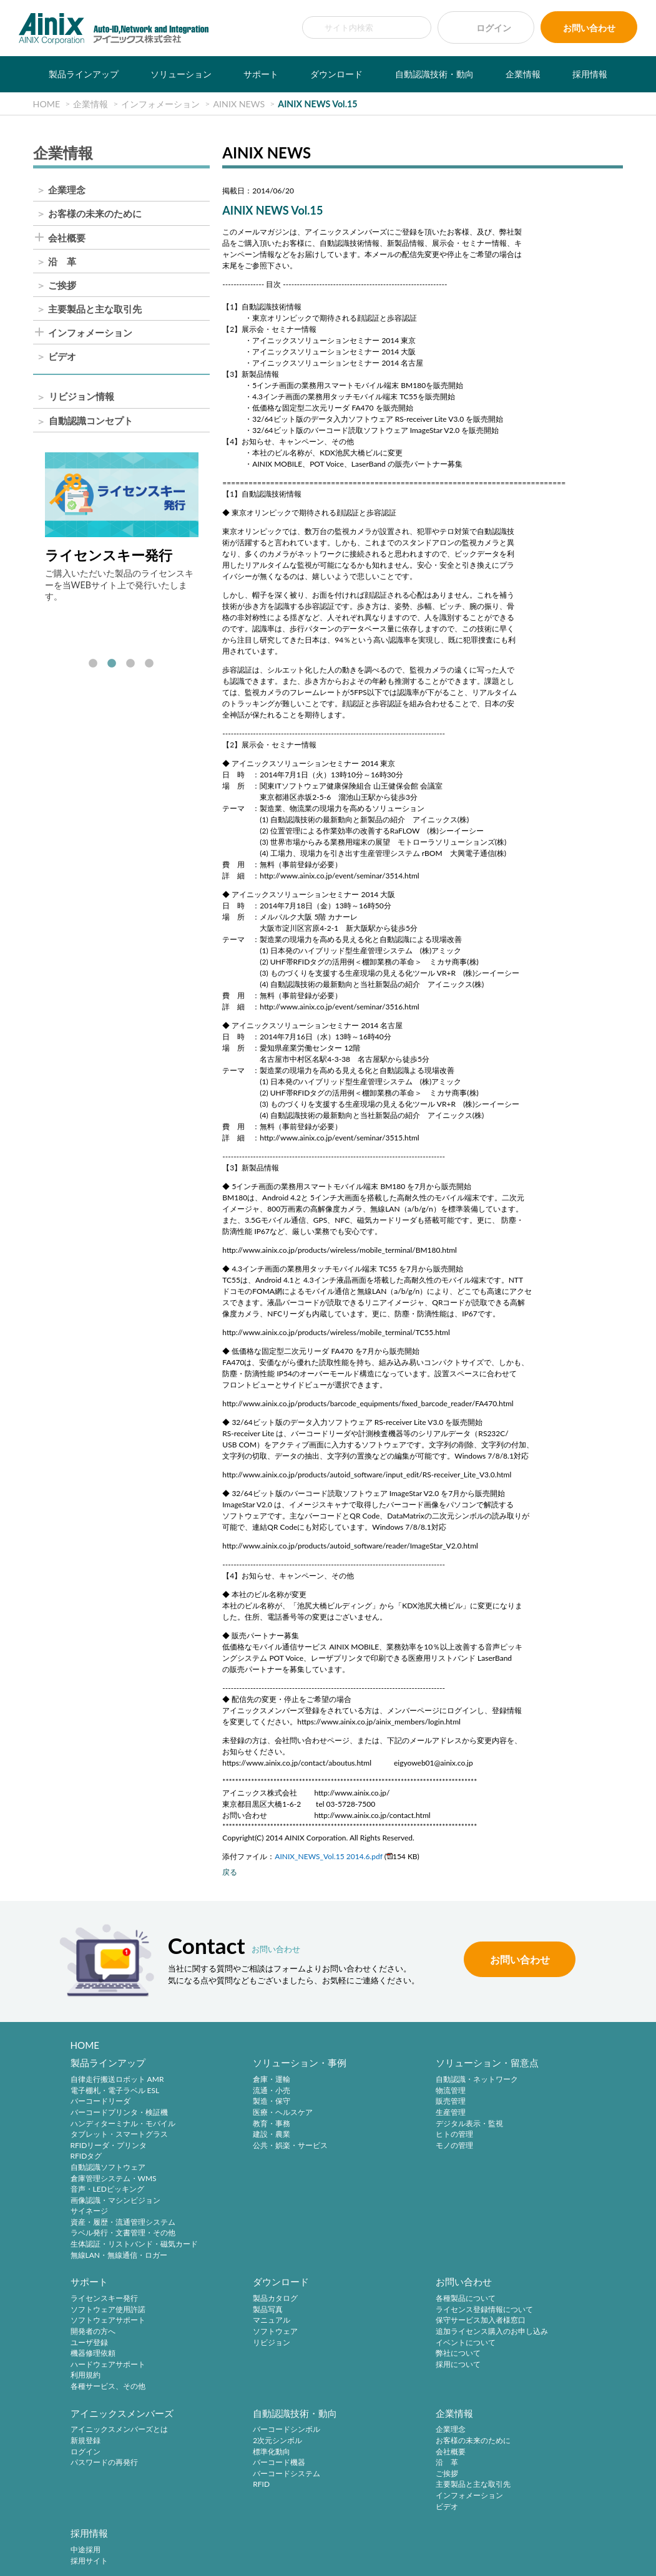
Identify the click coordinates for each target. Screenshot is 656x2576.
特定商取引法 (304, 2539)
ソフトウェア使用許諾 (519, 2091)
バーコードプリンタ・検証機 (119, 2113)
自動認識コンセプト (91, 420)
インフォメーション (90, 333)
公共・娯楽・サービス (245, 2146)
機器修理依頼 (504, 2135)
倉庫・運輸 (226, 2080)
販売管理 (360, 2102)
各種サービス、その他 (519, 2168)
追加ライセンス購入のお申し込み (264, 2335)
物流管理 (360, 2091)
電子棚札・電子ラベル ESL (115, 2091)
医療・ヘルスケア (238, 2113)
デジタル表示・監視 (379, 2124)
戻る (229, 1872)
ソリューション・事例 (254, 2063)
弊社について (230, 2356)
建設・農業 (226, 2135)
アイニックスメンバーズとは (394, 2301)
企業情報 (523, 74)
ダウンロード (336, 74)
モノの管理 (364, 2146)
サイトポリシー (166, 2539)
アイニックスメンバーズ (396, 2285)
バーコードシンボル (516, 2301)
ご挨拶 (62, 285)
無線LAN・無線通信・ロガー (119, 2256)
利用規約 (497, 2157)
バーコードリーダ (100, 2102)
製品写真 (85, 2312)
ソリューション (181, 74)
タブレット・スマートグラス (119, 2135)
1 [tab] (93, 664)
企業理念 (67, 190)
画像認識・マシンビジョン (115, 2201)
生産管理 (360, 2113)
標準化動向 (501, 2323)
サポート (260, 74)
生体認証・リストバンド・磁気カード (134, 2245)
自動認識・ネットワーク (386, 2080)
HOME (85, 2045)
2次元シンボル (507, 2312)
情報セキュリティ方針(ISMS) (422, 2539)
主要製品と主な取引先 (95, 309)
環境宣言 (351, 2539)
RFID (490, 2356)
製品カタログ (93, 2301)
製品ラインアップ (84, 74)
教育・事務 (226, 2124)
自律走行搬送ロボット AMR (117, 2080)
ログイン (493, 27)
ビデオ (62, 357)
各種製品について (238, 2301)
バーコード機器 (508, 2335)
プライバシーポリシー (237, 2539)
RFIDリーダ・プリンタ (109, 2146)
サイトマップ (499, 2539)
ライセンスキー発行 (516, 2080)
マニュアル (89, 2323)
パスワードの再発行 (379, 2335)
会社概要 (67, 238)
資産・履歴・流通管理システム (123, 2223)
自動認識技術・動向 (434, 74)
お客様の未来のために (95, 214)
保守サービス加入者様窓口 (253, 2323)
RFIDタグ (86, 2157)
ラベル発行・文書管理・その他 (123, 2234)
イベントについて (238, 2345)
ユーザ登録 (501, 2124)
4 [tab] (149, 664)
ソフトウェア (93, 2335)
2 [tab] (111, 664)
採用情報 (589, 74)
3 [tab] (130, 664)
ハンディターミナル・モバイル (123, 2124)
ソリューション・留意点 (396, 2063)
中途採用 (223, 2413)
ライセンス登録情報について (256, 2312)
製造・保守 (226, 2102)
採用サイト (226, 2424)
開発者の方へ (504, 2113)
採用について (230, 2367)
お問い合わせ (589, 27)
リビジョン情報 (81, 397)
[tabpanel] (122, 527)
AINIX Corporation (324, 2559)
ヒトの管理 (364, 2135)
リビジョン (89, 2345)
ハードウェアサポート (519, 2146)
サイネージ (89, 2212)
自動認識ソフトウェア (108, 2168)
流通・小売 (226, 2091)
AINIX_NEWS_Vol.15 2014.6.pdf (328, 1856)
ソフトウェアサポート (519, 2102)
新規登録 (360, 2312)
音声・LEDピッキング (107, 2190)
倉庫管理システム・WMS (114, 2179)
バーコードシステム (516, 2345)
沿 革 (62, 261)
